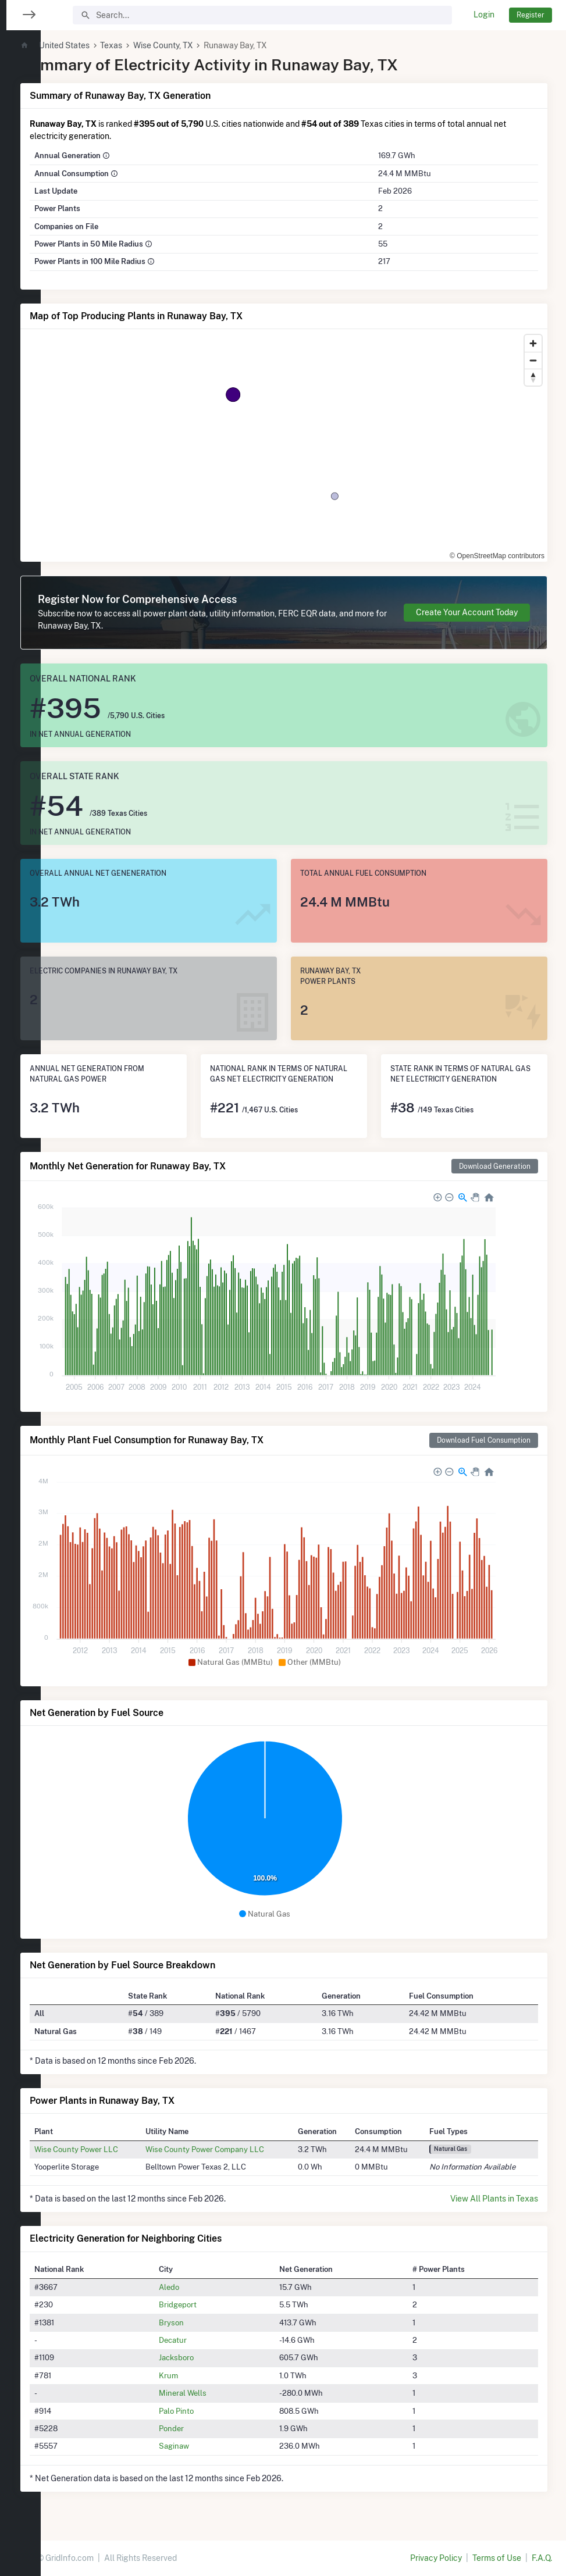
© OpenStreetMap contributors (497, 556)
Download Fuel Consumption (484, 1440)
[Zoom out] (533, 360)
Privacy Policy (436, 2558)
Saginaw (203, 2445)
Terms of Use (496, 2558)
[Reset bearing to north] (533, 377)
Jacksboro (205, 2357)
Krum (197, 2375)
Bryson (200, 2322)
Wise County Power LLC (115, 2149)
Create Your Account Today (467, 612)
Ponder (200, 2428)
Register (530, 14)
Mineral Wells (212, 2392)
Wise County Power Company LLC (235, 2149)
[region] (20, 1281)
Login (484, 14)
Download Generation (495, 1166)
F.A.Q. (542, 2558)
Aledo (198, 2287)
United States (103, 45)
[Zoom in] (533, 343)
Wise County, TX (202, 45)
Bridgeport (207, 2304)
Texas (150, 45)
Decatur (202, 2340)
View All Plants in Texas (494, 2198)
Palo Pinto (205, 2411)
